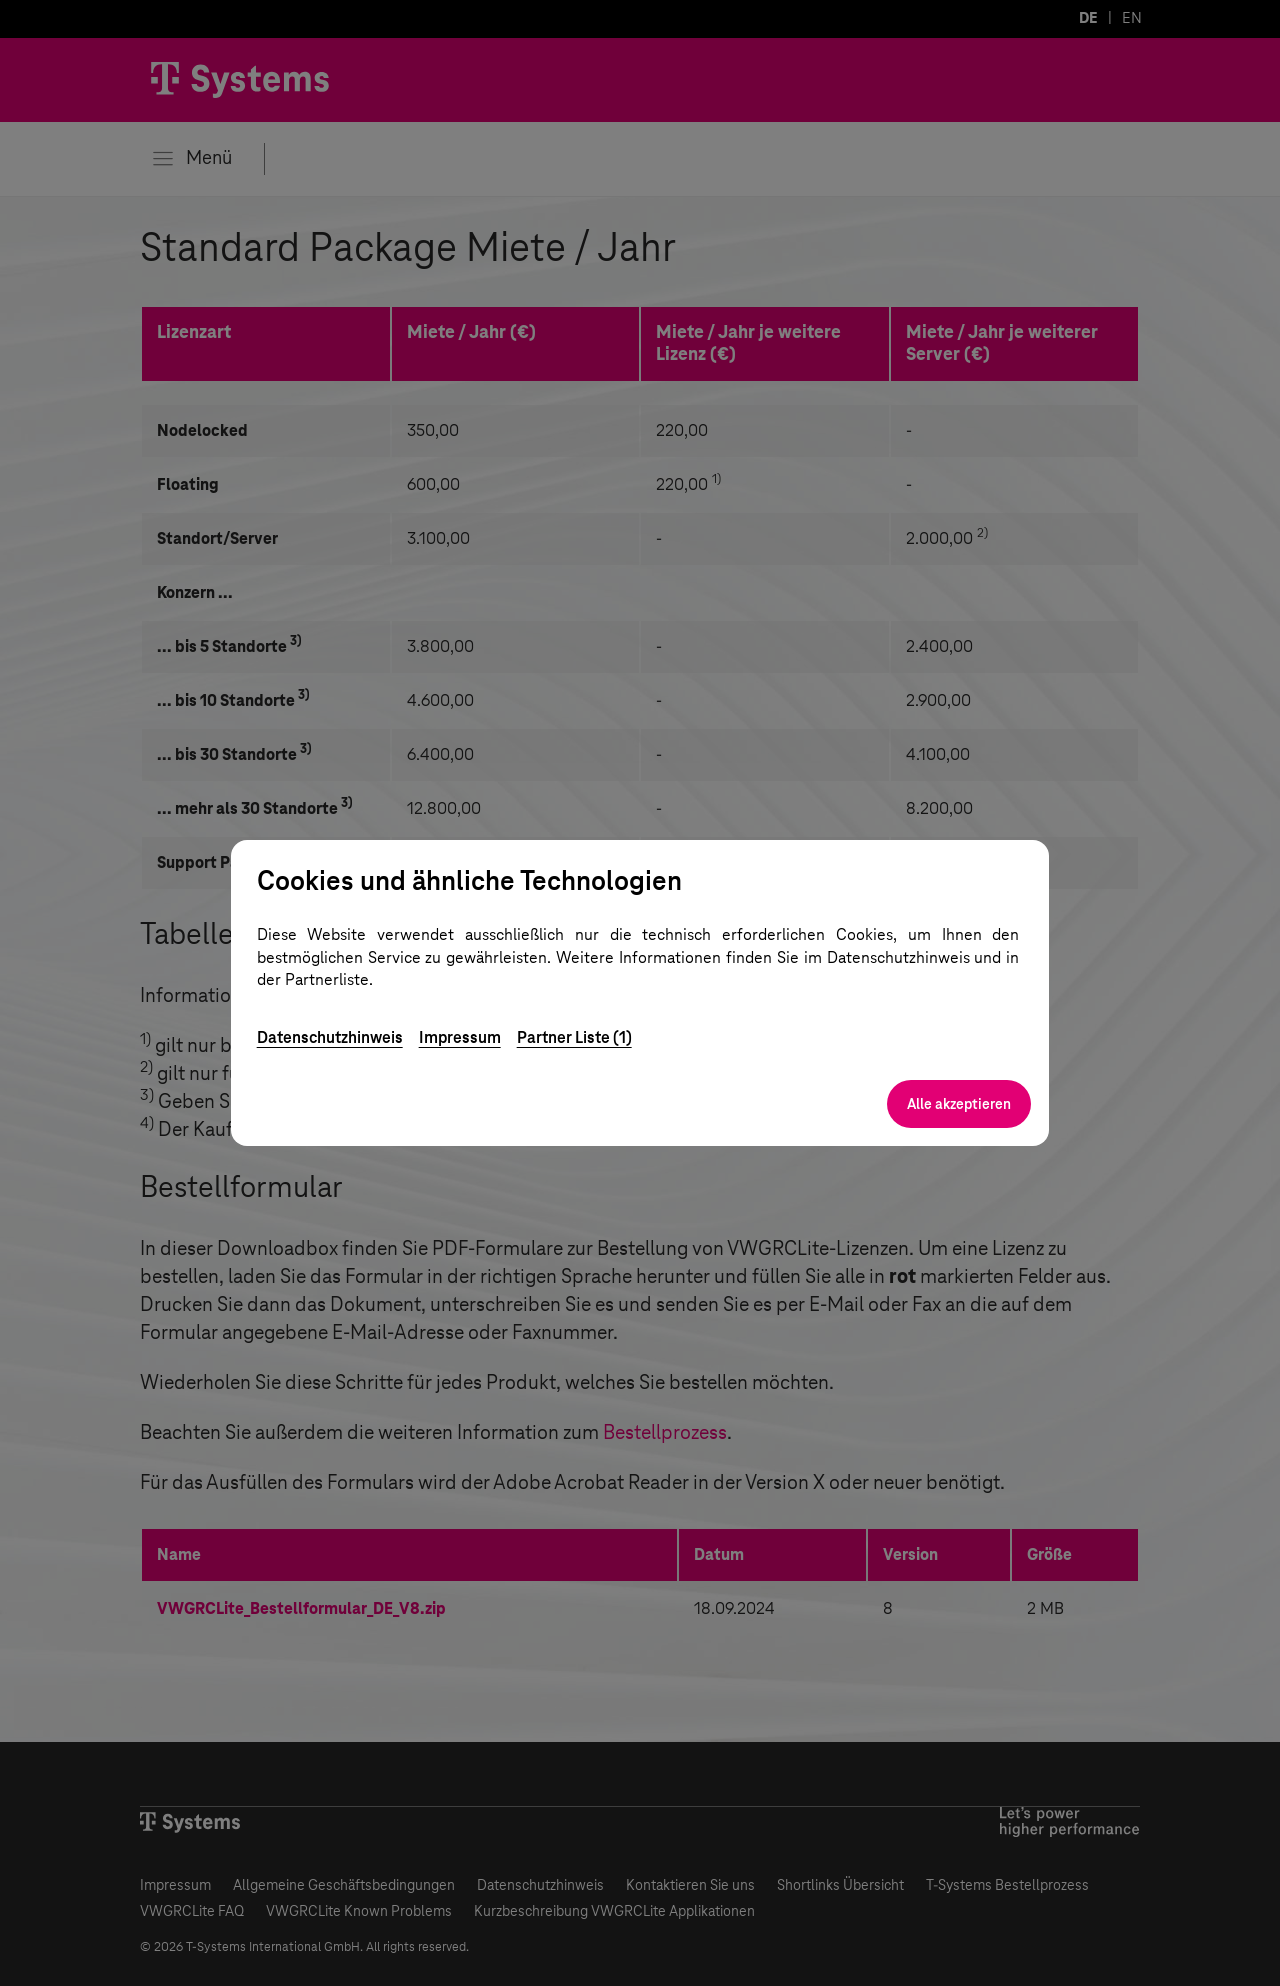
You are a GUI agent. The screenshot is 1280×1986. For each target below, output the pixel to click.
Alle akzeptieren (959, 1104)
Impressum (460, 1037)
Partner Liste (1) (574, 1037)
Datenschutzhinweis (330, 1037)
